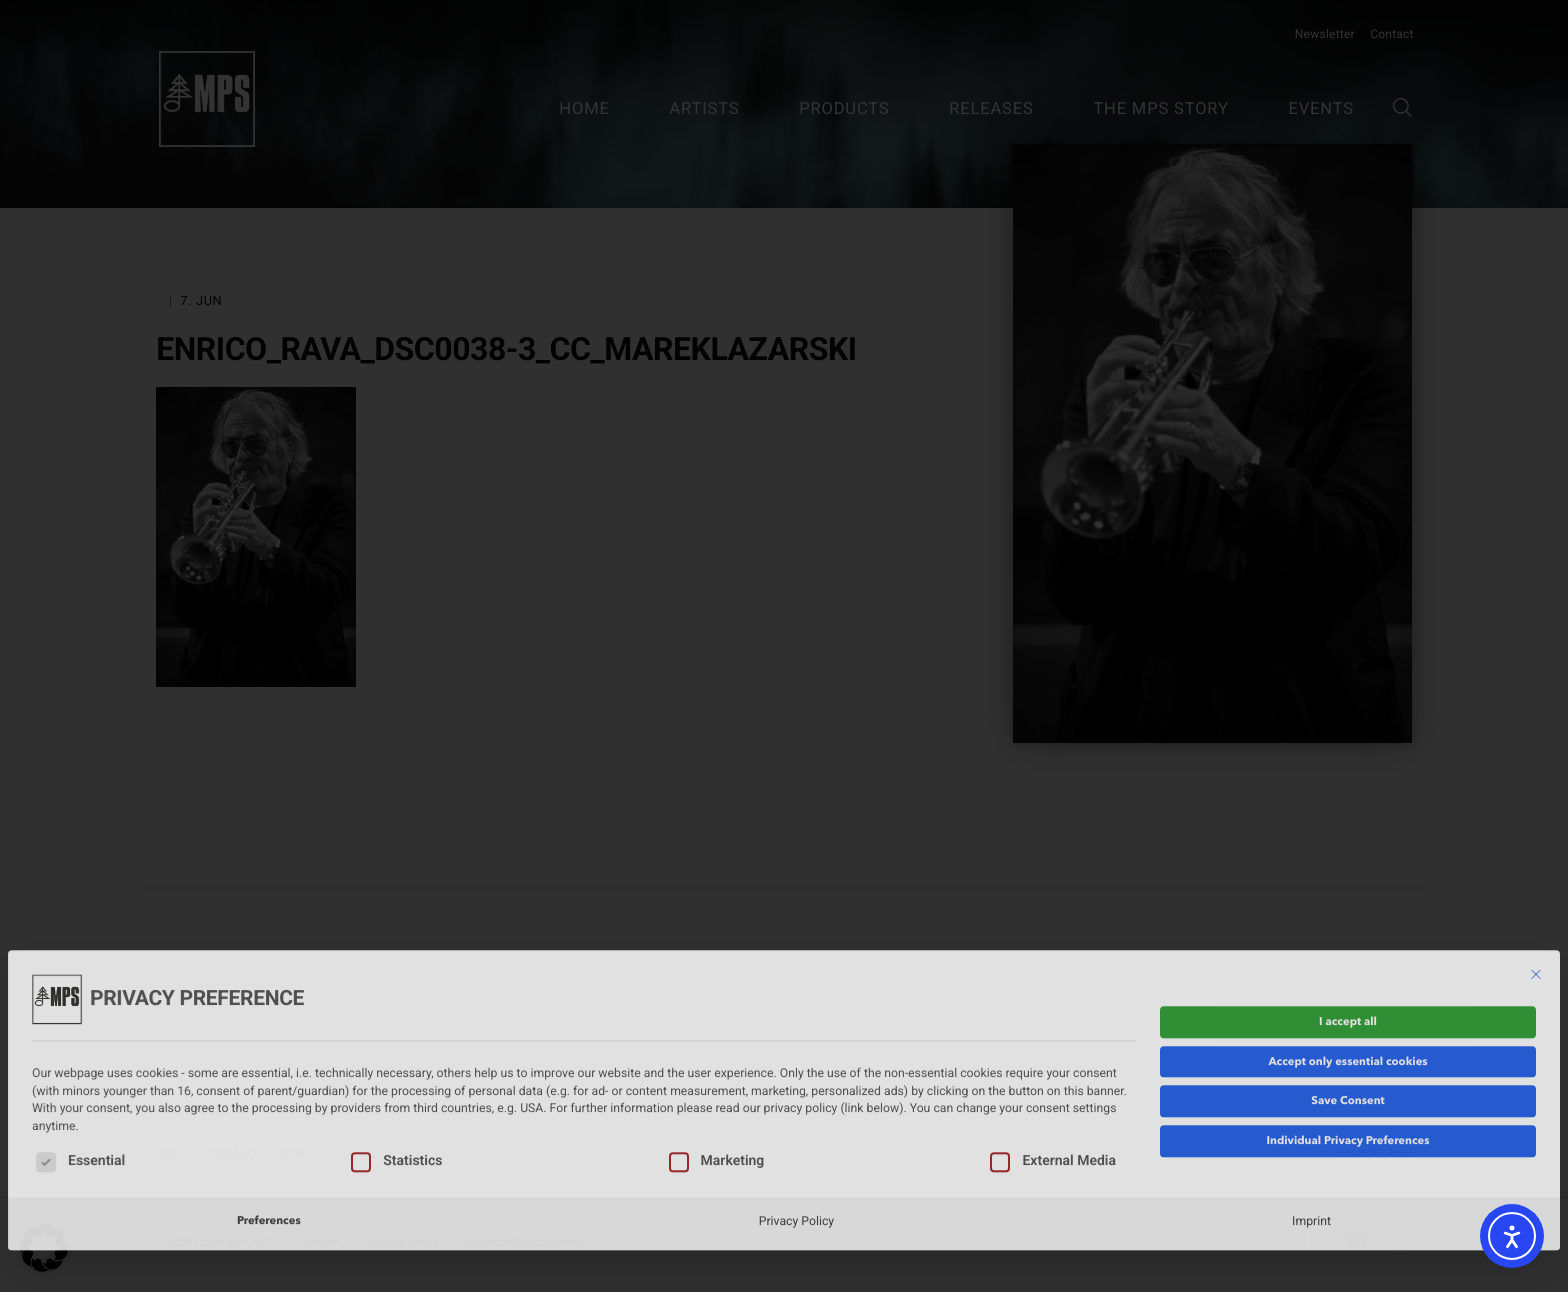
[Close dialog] (1536, 880)
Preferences (269, 1126)
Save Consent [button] (1347, 1006)
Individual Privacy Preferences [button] (1347, 1046)
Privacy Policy (796, 1126)
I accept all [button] (1348, 927)
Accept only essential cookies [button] (1347, 966)
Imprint (1311, 1126)
